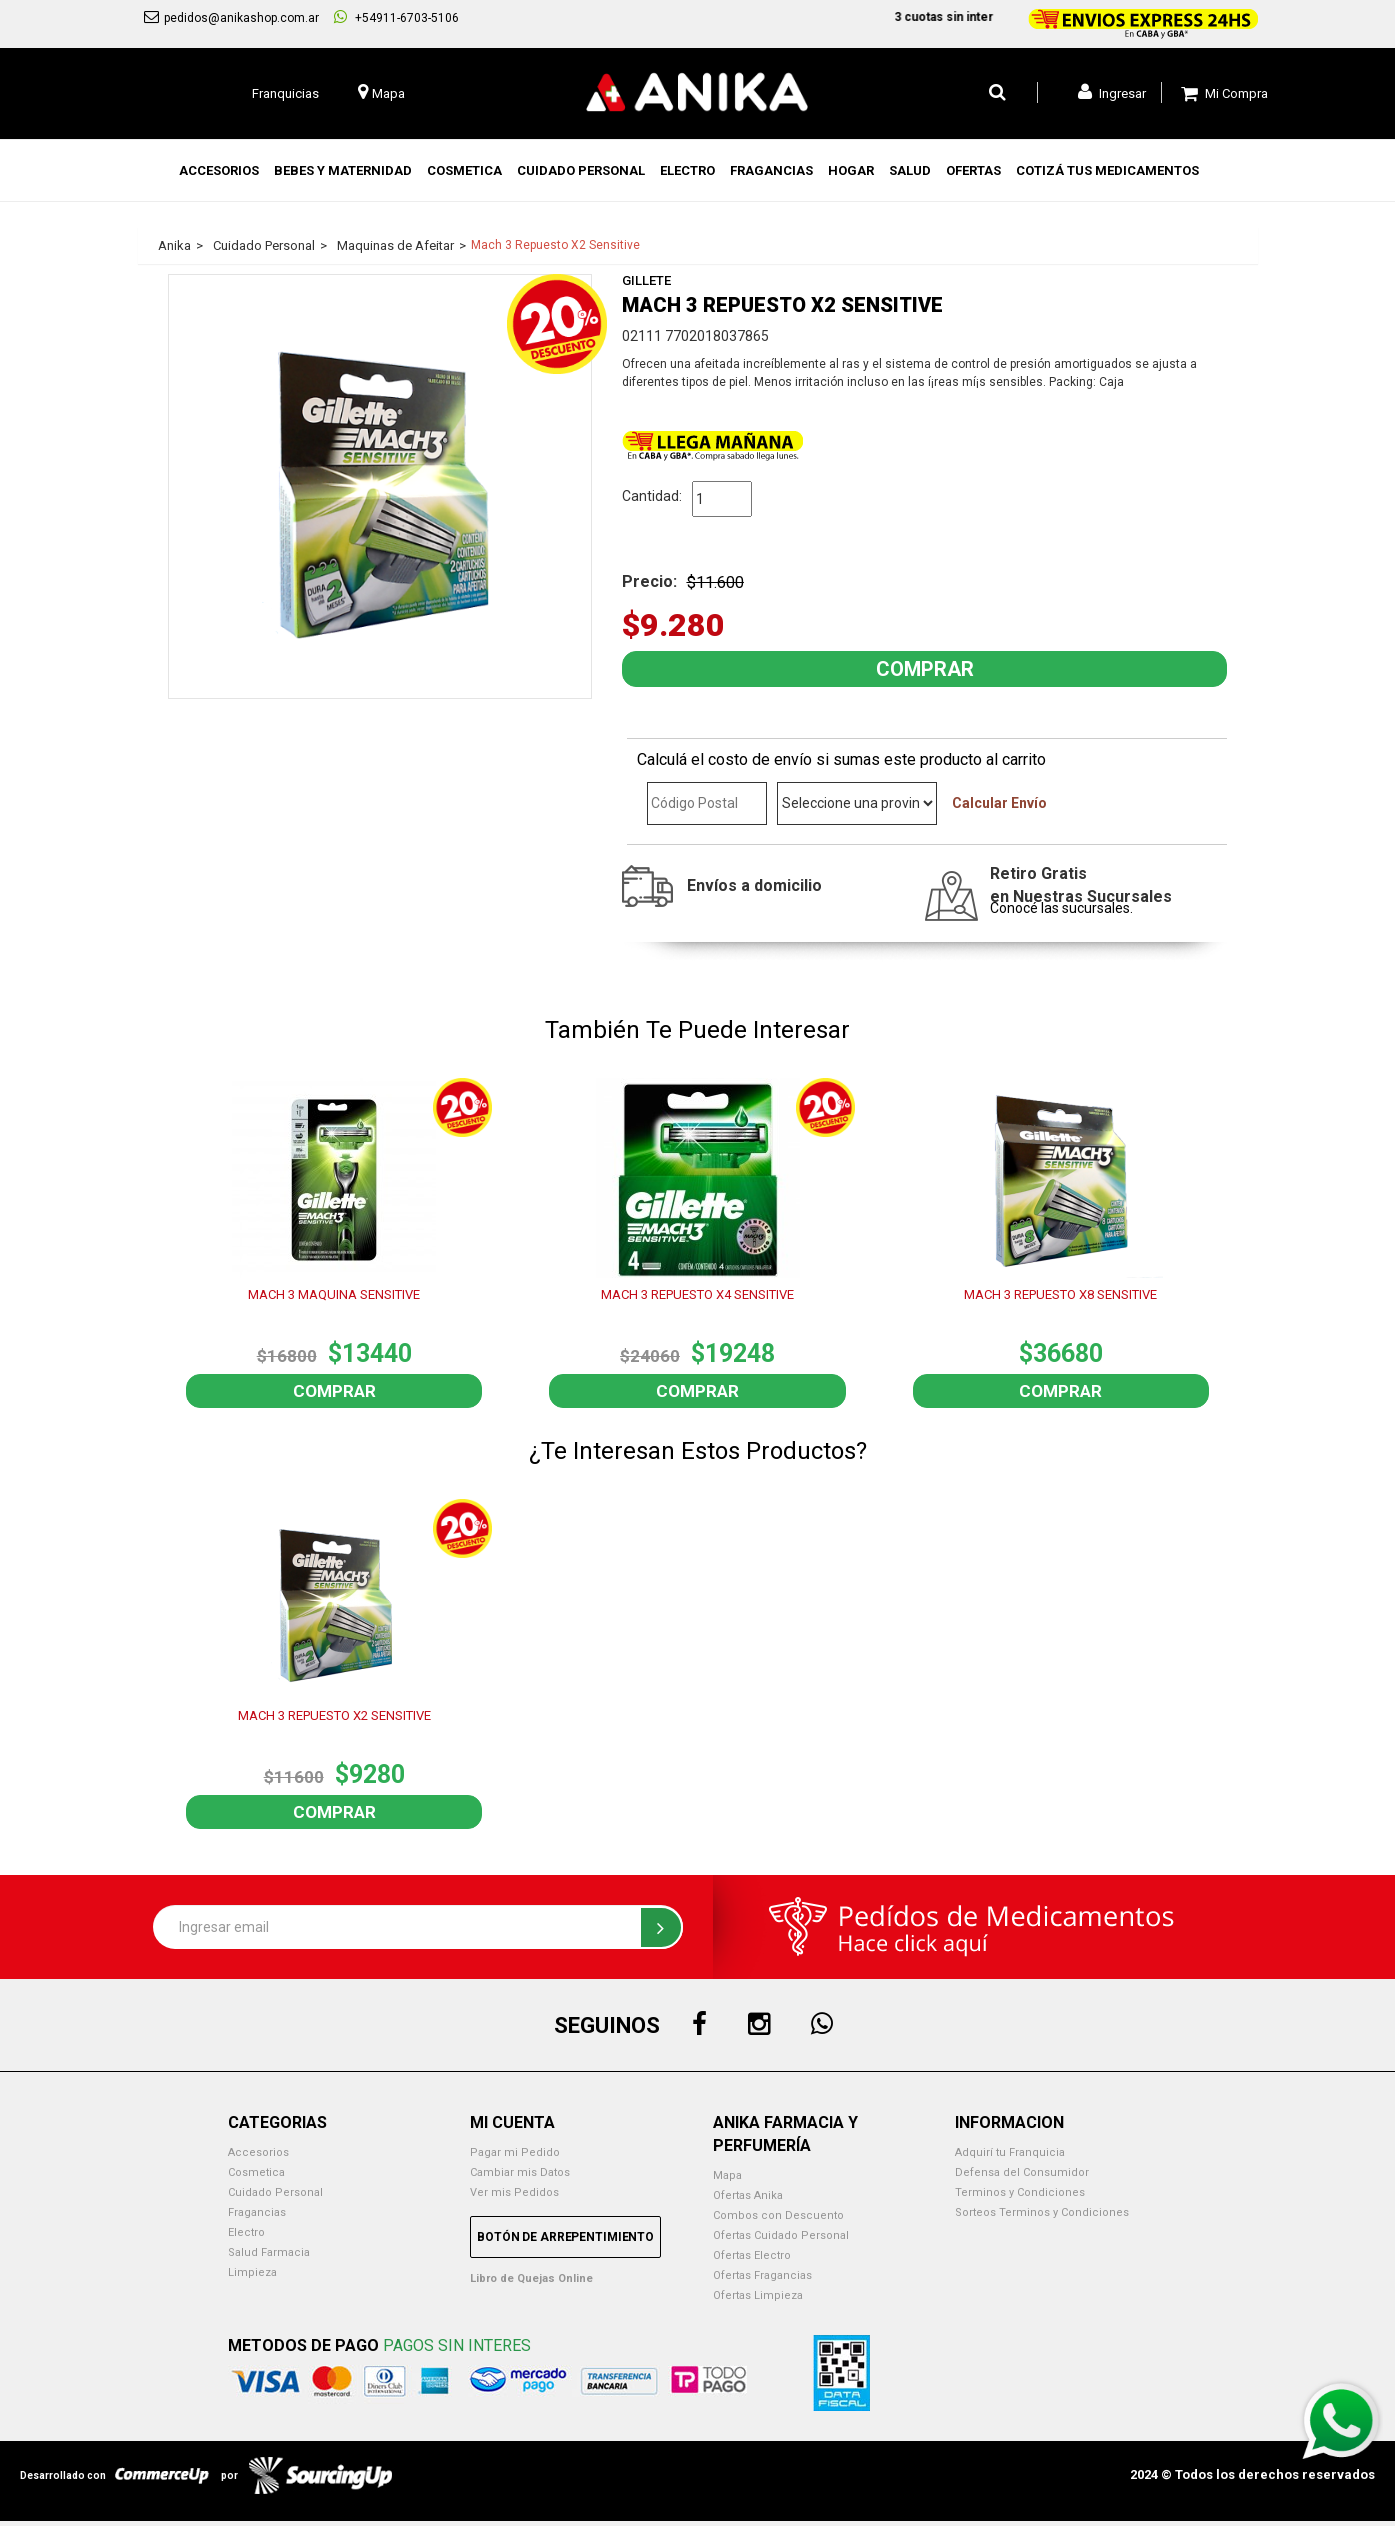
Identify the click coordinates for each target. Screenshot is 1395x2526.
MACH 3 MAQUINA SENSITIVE (334, 1294)
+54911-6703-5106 (396, 17)
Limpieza (252, 2272)
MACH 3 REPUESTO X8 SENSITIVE (1060, 1294)
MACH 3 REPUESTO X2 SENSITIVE (334, 1715)
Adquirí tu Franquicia (1010, 2152)
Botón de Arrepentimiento (565, 2237)
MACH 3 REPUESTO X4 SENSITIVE (697, 1294)
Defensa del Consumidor (1022, 2172)
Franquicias (285, 93)
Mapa (727, 2175)
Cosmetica (256, 2172)
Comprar (334, 1391)
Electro (246, 2232)
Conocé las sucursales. (1061, 908)
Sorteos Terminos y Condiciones (1042, 2212)
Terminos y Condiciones (1020, 2192)
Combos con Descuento (778, 2215)
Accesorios (258, 2152)
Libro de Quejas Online (531, 2278)
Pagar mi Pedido (515, 2152)
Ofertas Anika (748, 2195)
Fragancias (257, 2212)
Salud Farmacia (269, 2252)
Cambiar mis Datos (520, 2172)
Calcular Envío (999, 803)
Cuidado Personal (275, 2192)
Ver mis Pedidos (514, 2192)
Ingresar (1112, 92)
